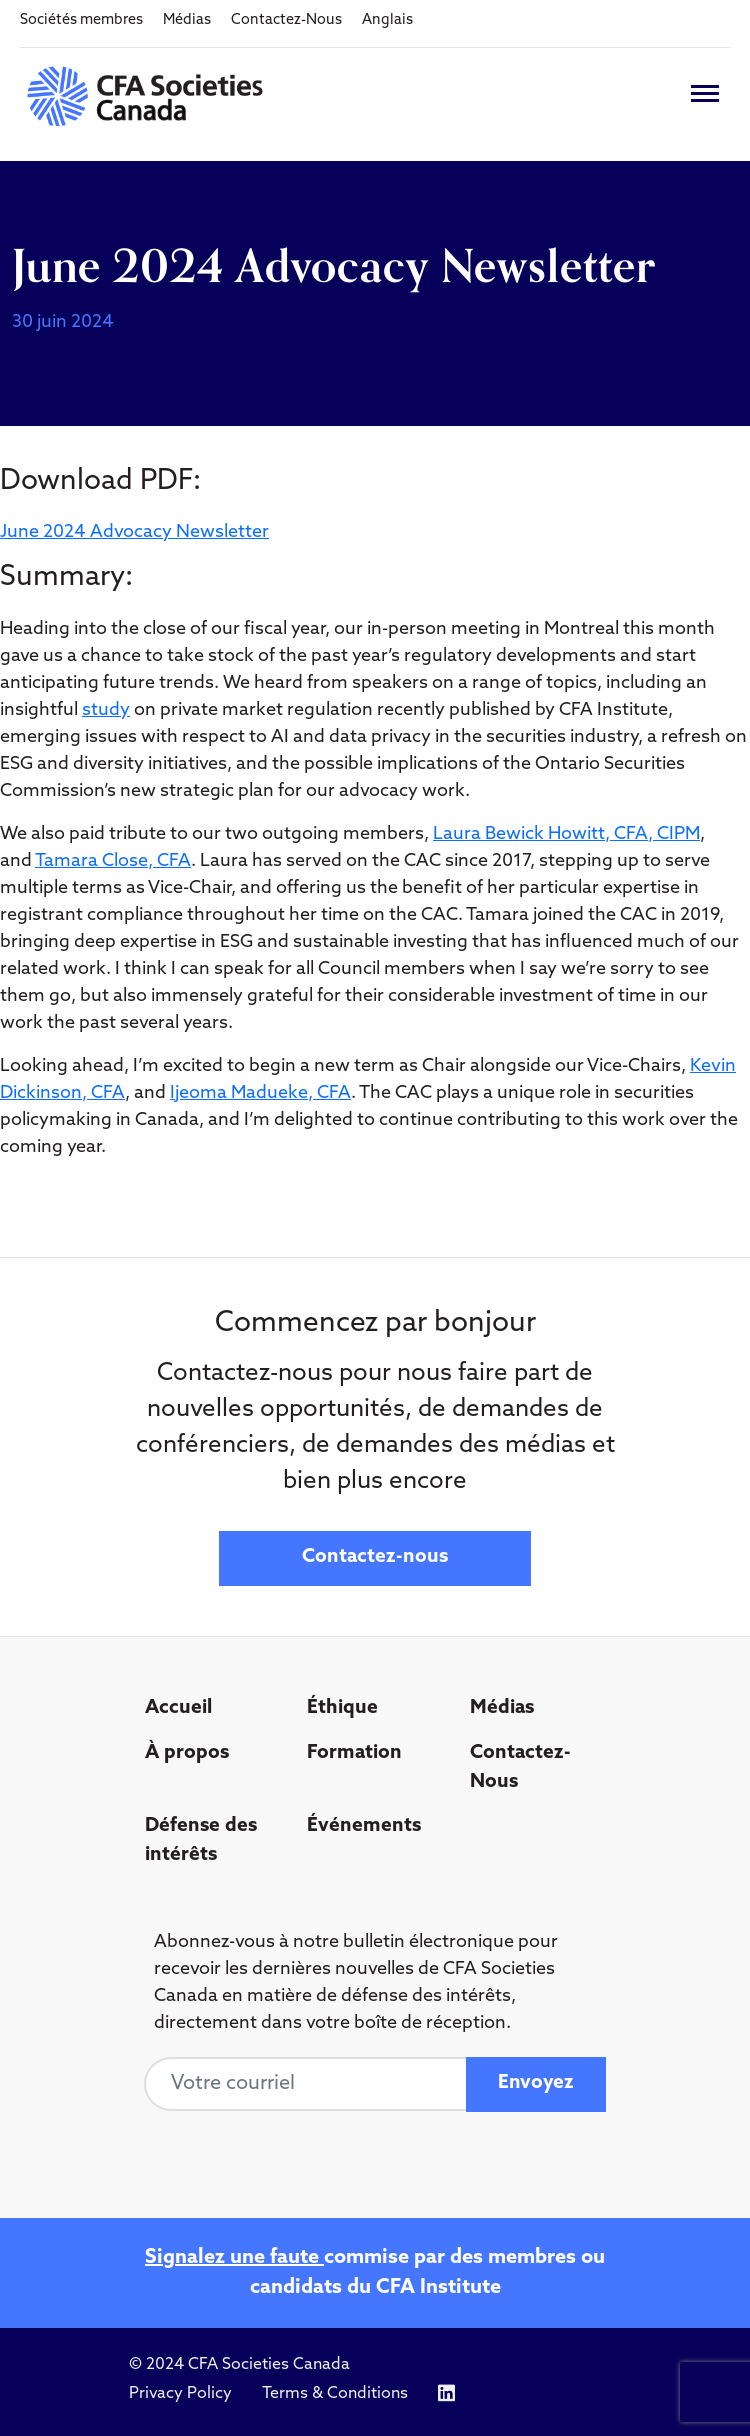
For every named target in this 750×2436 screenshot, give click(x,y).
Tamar (61, 861)
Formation (354, 1753)
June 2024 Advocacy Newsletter (134, 532)
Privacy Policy (180, 2394)
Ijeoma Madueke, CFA (260, 1093)
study (106, 710)
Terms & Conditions (335, 2394)
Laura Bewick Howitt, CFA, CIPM (566, 834)
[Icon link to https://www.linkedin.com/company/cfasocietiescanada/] (446, 2393)
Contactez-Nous (286, 20)
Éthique (342, 1708)
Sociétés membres (81, 20)
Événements (364, 1826)
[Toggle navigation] (705, 93)
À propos (187, 1753)
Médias (187, 20)
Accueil (178, 1708)
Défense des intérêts (201, 1841)
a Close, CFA (139, 861)
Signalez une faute (234, 2258)
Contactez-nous (375, 1557)
